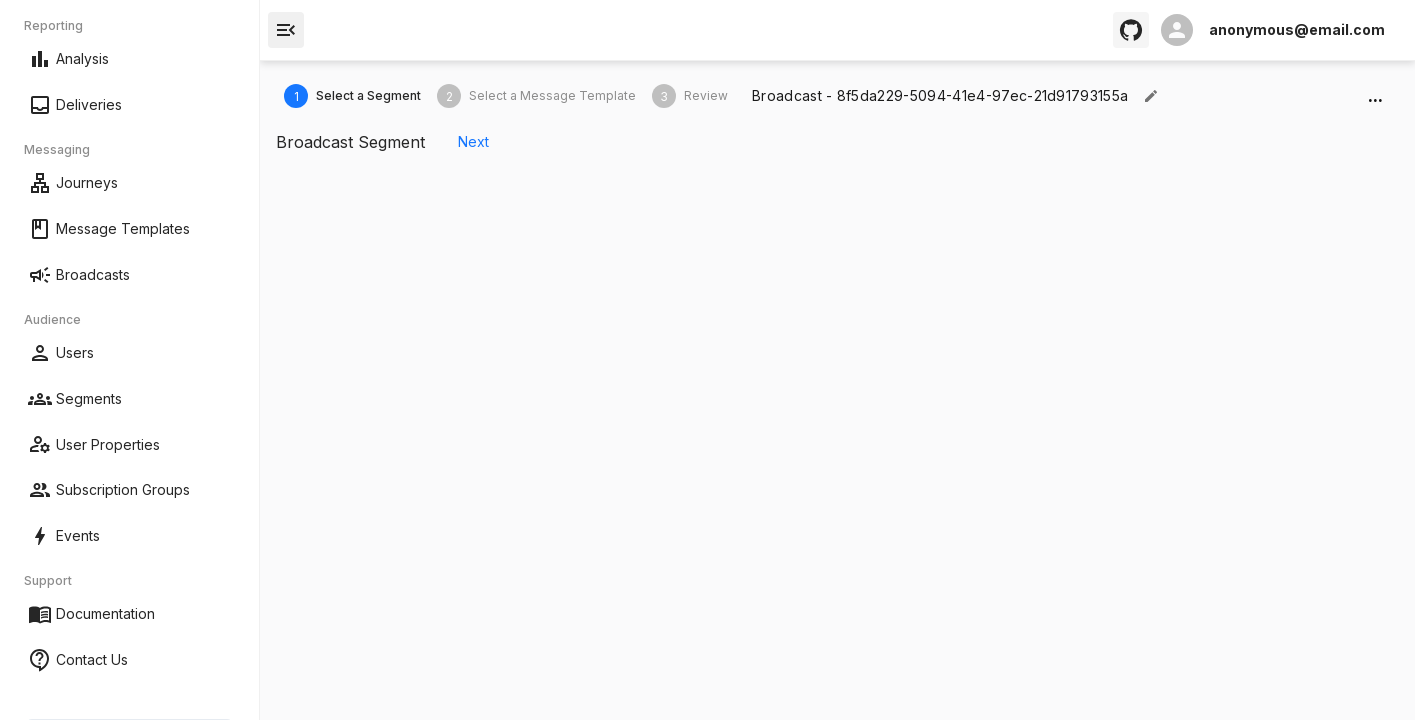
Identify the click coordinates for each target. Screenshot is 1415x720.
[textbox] (940, 96)
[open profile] (1273, 30)
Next (473, 142)
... (1375, 96)
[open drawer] (286, 30)
